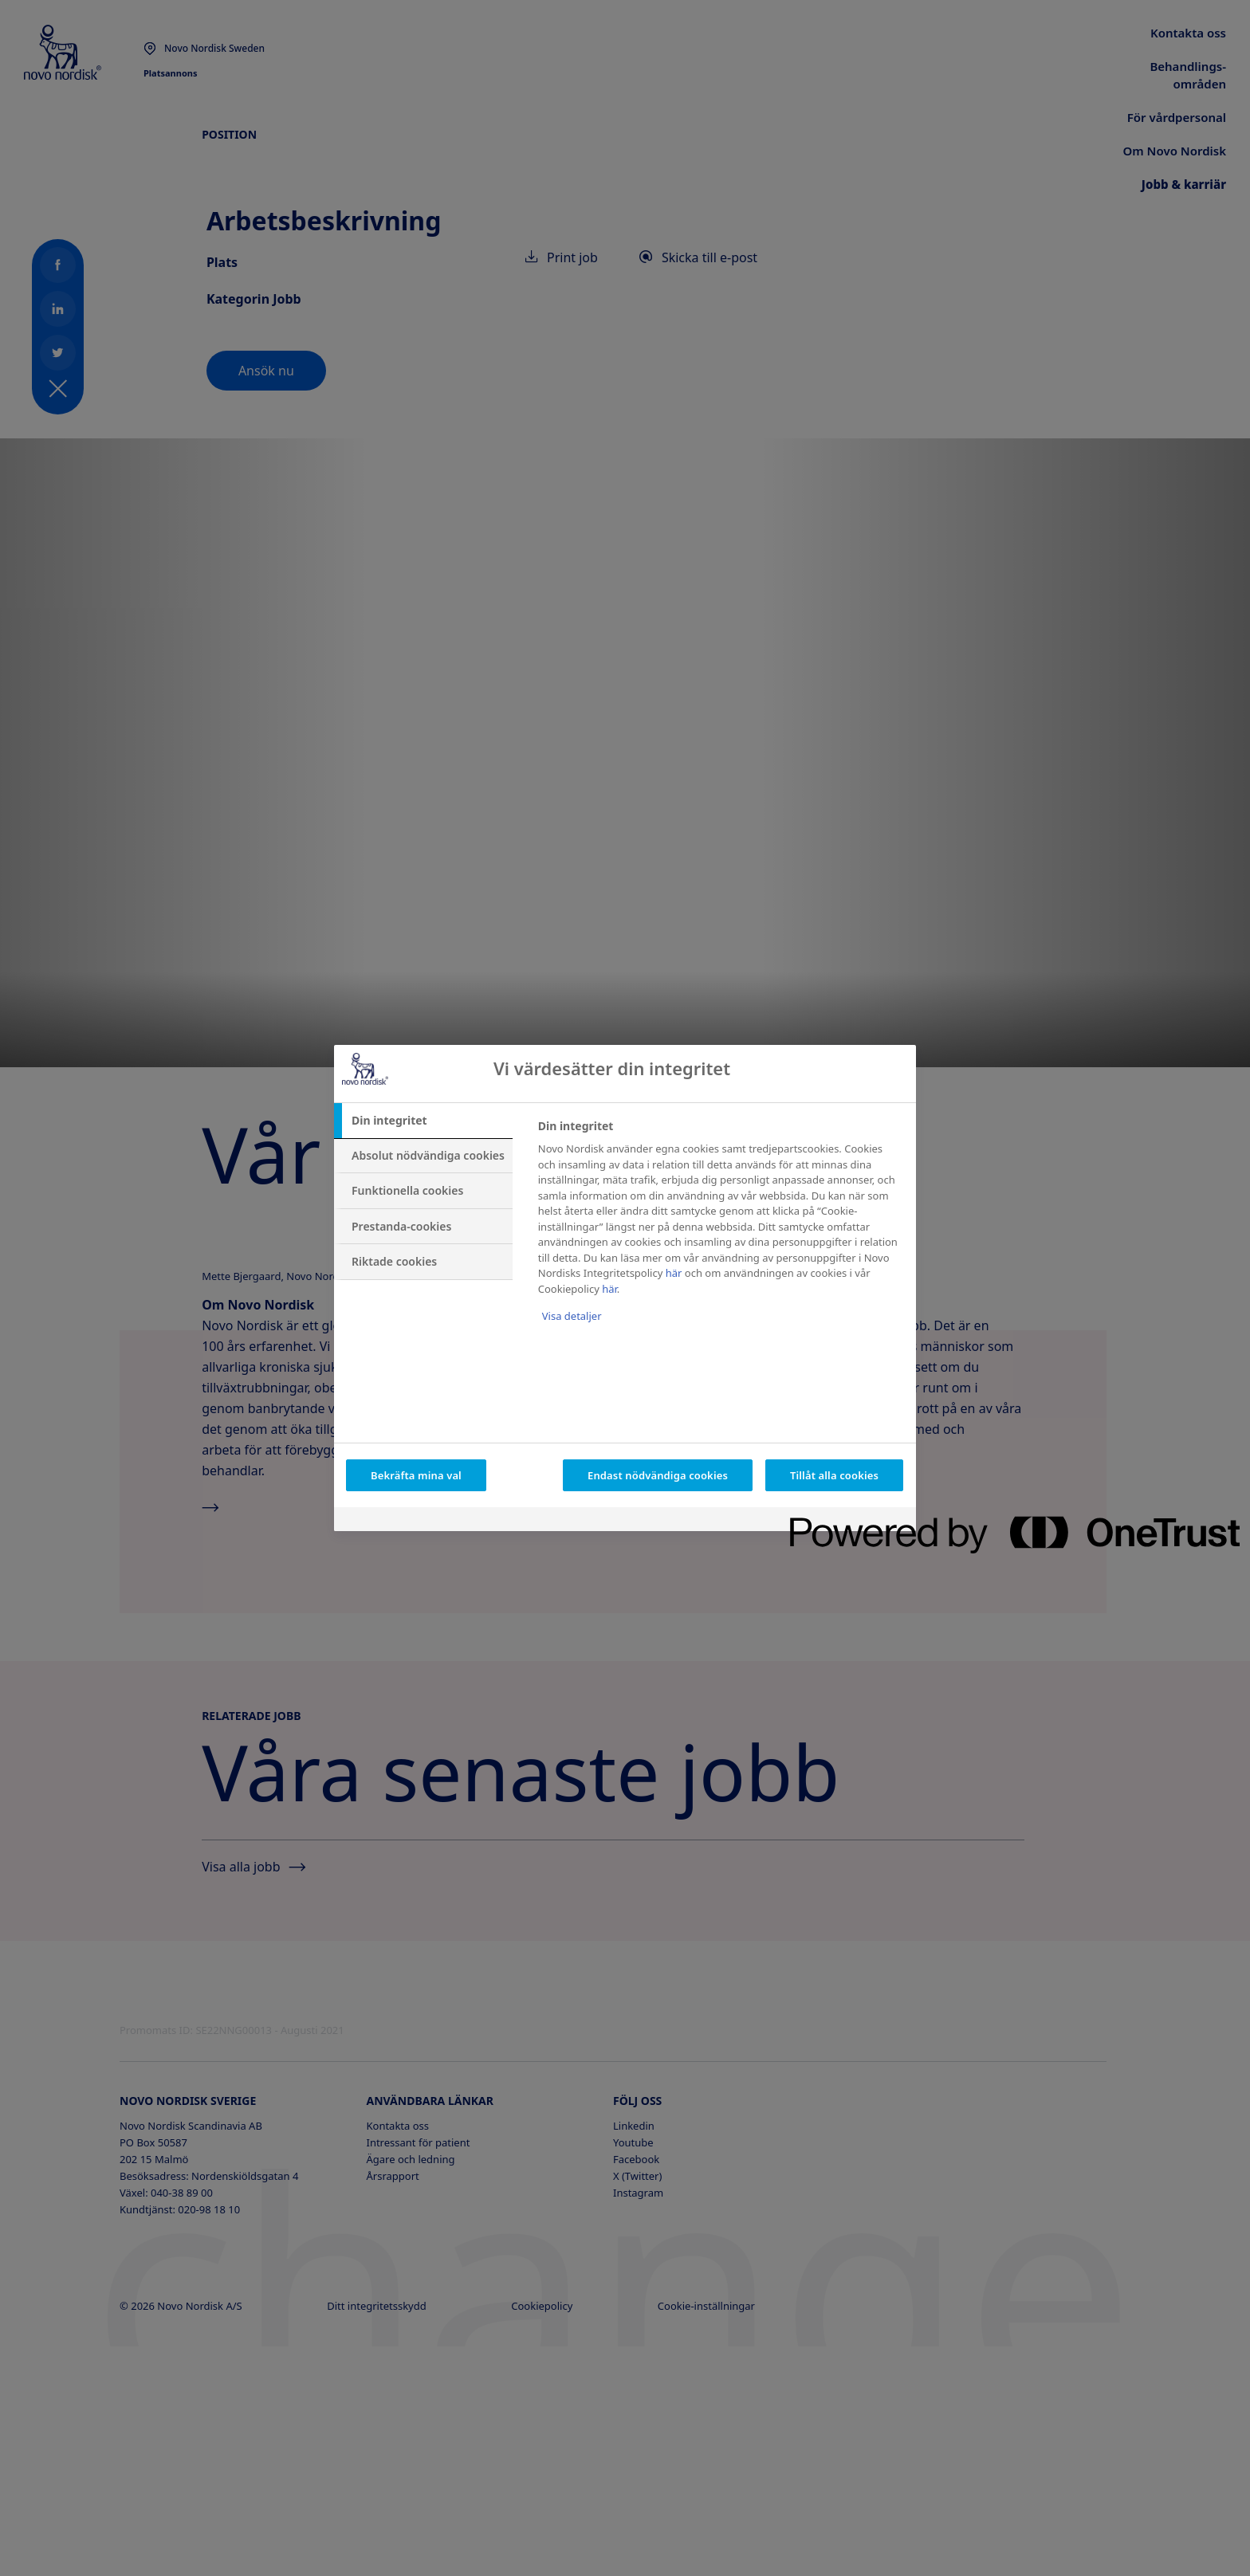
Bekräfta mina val (416, 1475)
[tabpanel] (720, 1232)
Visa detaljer (572, 1316)
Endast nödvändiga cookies (658, 1475)
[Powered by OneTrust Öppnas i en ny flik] (847, 1521)
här (674, 1273)
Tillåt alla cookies (834, 1475)
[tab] (423, 1120)
